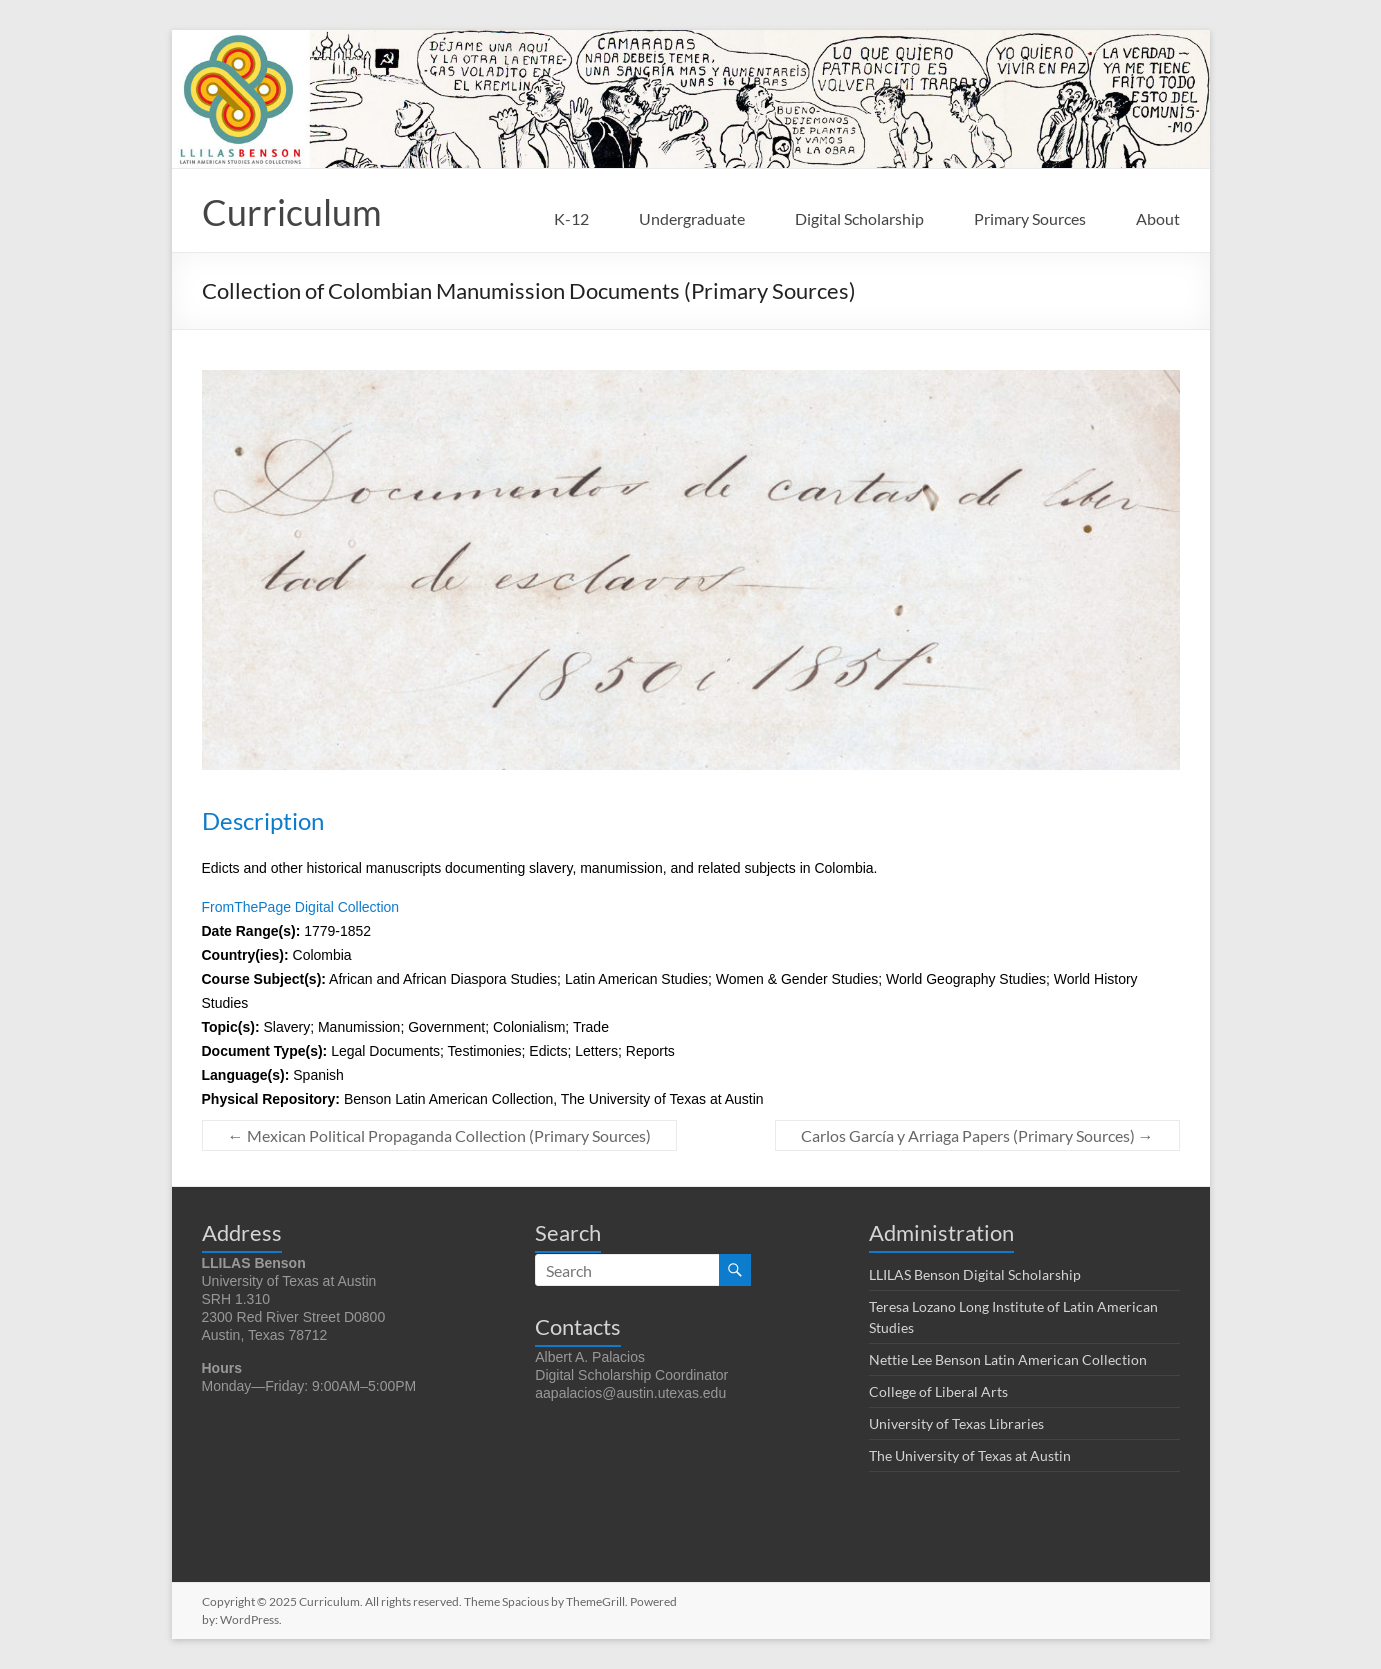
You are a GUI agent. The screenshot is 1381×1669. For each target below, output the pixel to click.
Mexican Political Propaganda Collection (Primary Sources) (439, 1135)
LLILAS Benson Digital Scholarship (975, 1274)
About (1158, 218)
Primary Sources (1030, 218)
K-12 (571, 218)
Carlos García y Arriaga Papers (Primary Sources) (977, 1135)
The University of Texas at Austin (970, 1455)
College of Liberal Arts (938, 1391)
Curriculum (292, 212)
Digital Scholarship (859, 218)
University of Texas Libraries (956, 1423)
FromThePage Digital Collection (301, 907)
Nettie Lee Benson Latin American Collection (1008, 1359)
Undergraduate (692, 218)
